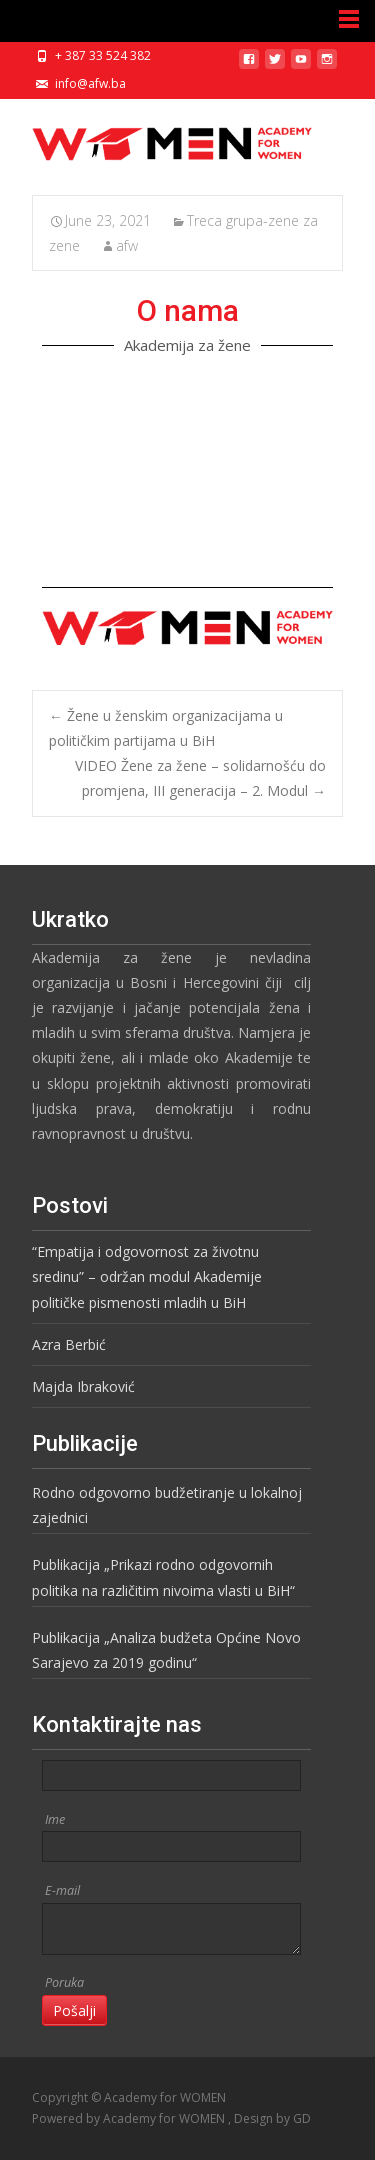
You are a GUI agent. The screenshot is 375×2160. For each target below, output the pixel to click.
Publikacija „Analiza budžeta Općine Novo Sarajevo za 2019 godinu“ (166, 1650)
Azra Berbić (69, 1344)
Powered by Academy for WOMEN (130, 2118)
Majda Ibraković (83, 1386)
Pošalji (74, 2010)
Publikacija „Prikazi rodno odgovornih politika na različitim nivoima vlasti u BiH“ (163, 1577)
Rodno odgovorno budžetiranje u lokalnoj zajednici (167, 1505)
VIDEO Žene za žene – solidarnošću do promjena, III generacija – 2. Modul (200, 778)
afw (127, 245)
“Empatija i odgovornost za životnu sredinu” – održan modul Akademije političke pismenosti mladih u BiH (147, 1276)
